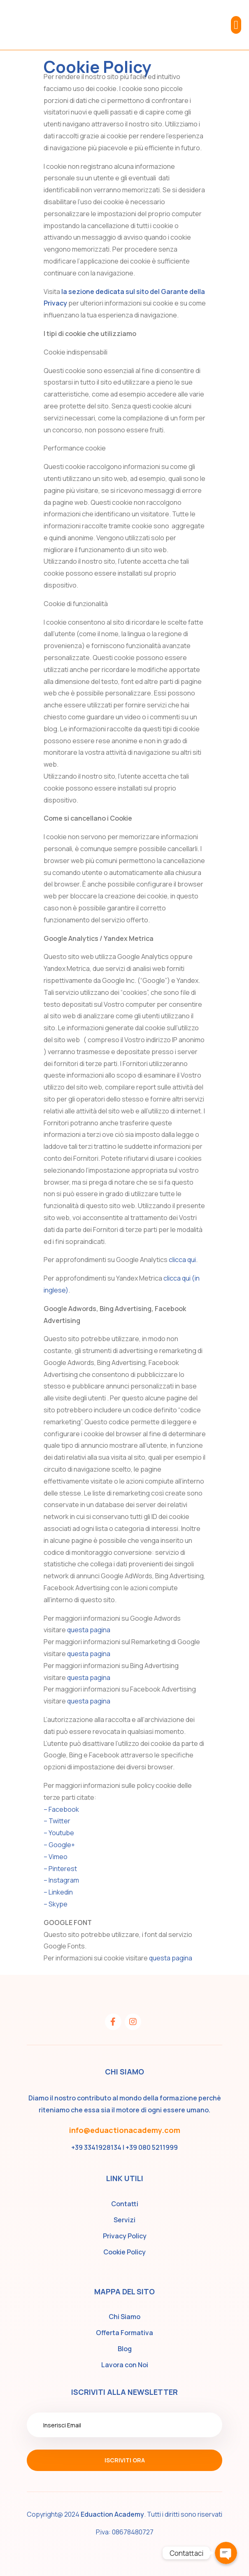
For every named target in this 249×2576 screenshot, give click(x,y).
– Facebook (61, 1809)
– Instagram (61, 1880)
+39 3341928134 (96, 2147)
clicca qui (182, 1259)
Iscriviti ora (125, 2460)
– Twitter (57, 1820)
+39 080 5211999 (152, 2147)
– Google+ (59, 1844)
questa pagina (88, 1629)
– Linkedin (58, 1892)
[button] (236, 25)
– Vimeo (55, 1856)
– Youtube (59, 1832)
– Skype (55, 1904)
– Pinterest (60, 1868)
